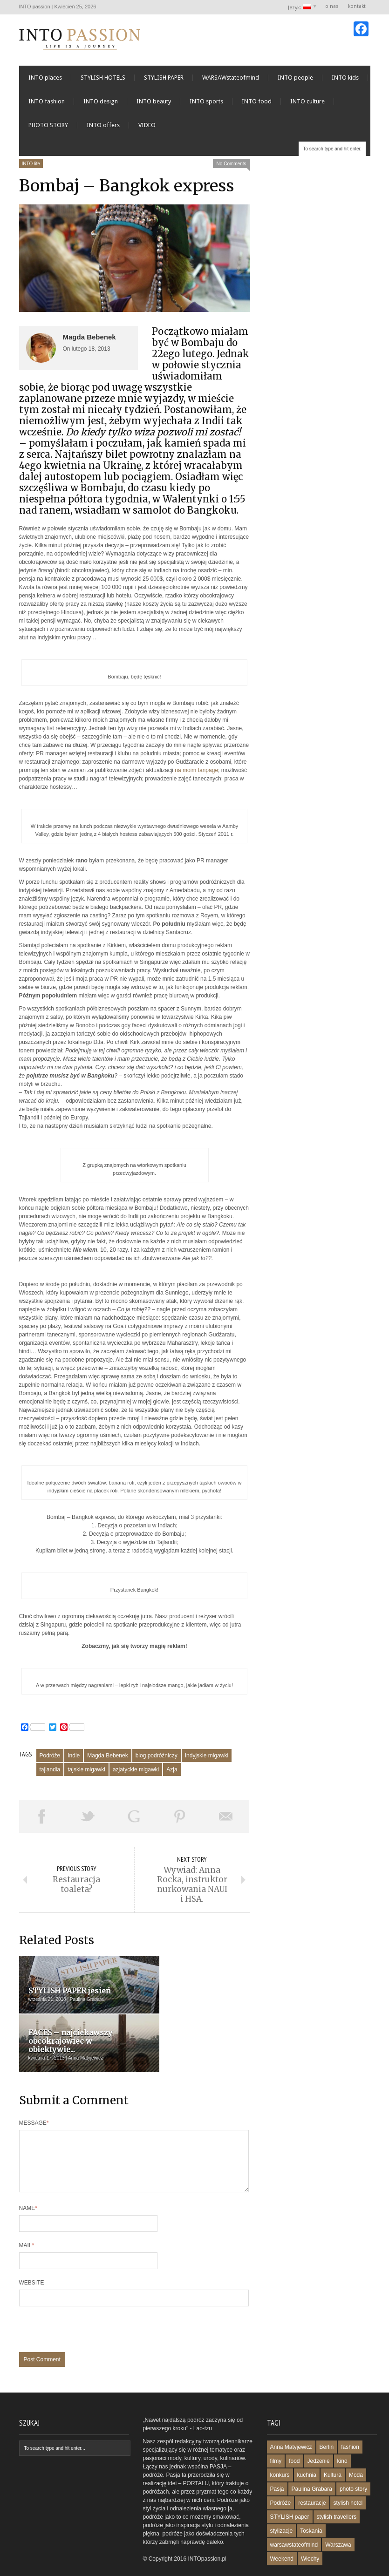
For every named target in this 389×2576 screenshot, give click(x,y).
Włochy (310, 2531)
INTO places (45, 83)
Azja (171, 1775)
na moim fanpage (196, 775)
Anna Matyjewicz (291, 2419)
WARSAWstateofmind (230, 83)
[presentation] (90, 2306)
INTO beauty (153, 106)
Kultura (332, 2447)
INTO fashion (46, 106)
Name (28, 2180)
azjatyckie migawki (136, 1775)
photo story (353, 2461)
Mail (26, 2218)
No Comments (231, 169)
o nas (332, 6)
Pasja (277, 2461)
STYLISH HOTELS (103, 83)
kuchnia (306, 2447)
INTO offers (103, 130)
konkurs (280, 2447)
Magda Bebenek (89, 342)
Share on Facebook (42, 1822)
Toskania (311, 2503)
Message (34, 2084)
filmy (276, 2433)
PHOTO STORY (48, 130)
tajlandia (50, 1775)
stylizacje (281, 2503)
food (294, 2433)
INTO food (257, 106)
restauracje (312, 2475)
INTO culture (307, 106)
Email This (226, 1822)
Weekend (281, 2531)
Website (31, 2255)
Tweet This (88, 1822)
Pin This (180, 1822)
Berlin (327, 2419)
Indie (74, 1761)
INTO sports (206, 106)
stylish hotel (348, 2475)
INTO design (100, 106)
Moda (356, 2447)
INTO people (295, 83)
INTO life (31, 169)
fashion (350, 2419)
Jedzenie (318, 2433)
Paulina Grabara (312, 2461)
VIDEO (147, 130)
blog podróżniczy (156, 1761)
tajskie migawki (86, 1775)
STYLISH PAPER (164, 83)
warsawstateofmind (294, 2517)
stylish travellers (336, 2489)
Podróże (50, 1761)
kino (342, 2433)
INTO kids (345, 83)
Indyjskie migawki (206, 1761)
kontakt (357, 6)
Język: (299, 7)
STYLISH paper (289, 2489)
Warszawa (338, 2517)
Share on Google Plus (134, 1822)
